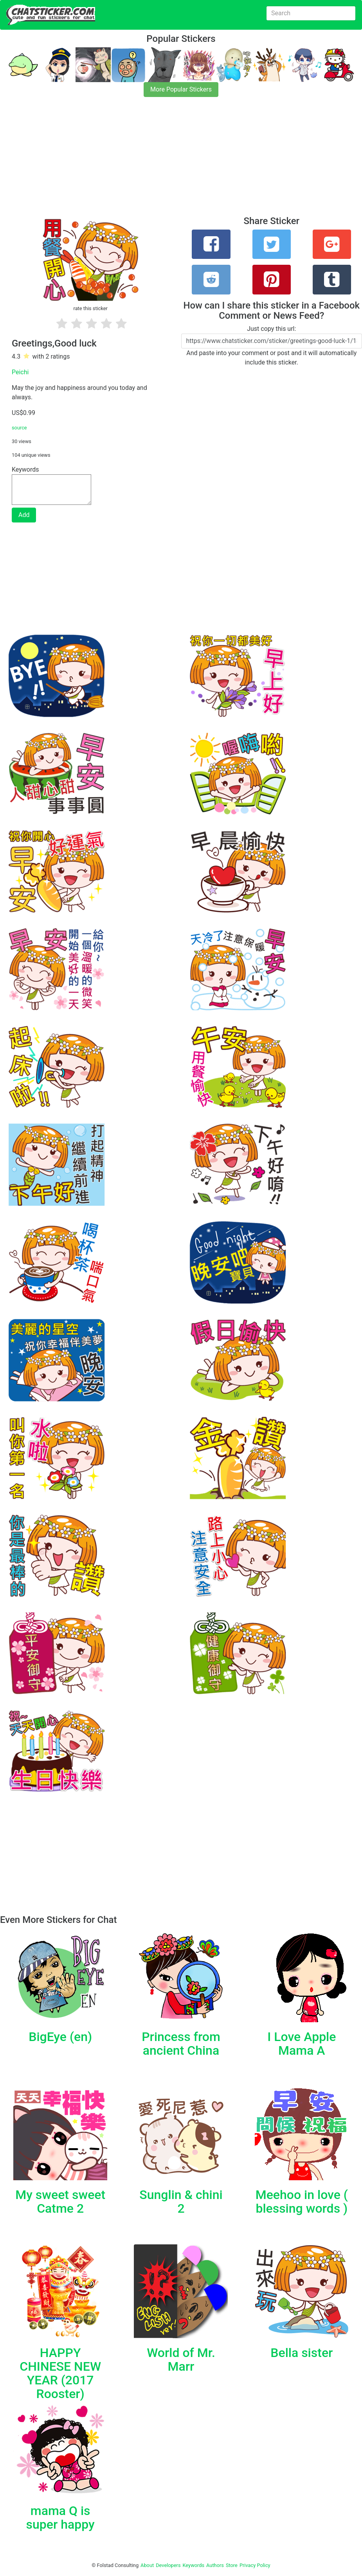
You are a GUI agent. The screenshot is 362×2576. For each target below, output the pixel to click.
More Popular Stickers (181, 89)
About (147, 2565)
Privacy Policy (255, 2565)
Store (232, 2565)
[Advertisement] (181, 161)
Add (23, 515)
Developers (168, 2565)
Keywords (194, 2565)
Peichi (20, 372)
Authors (215, 2565)
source (19, 428)
